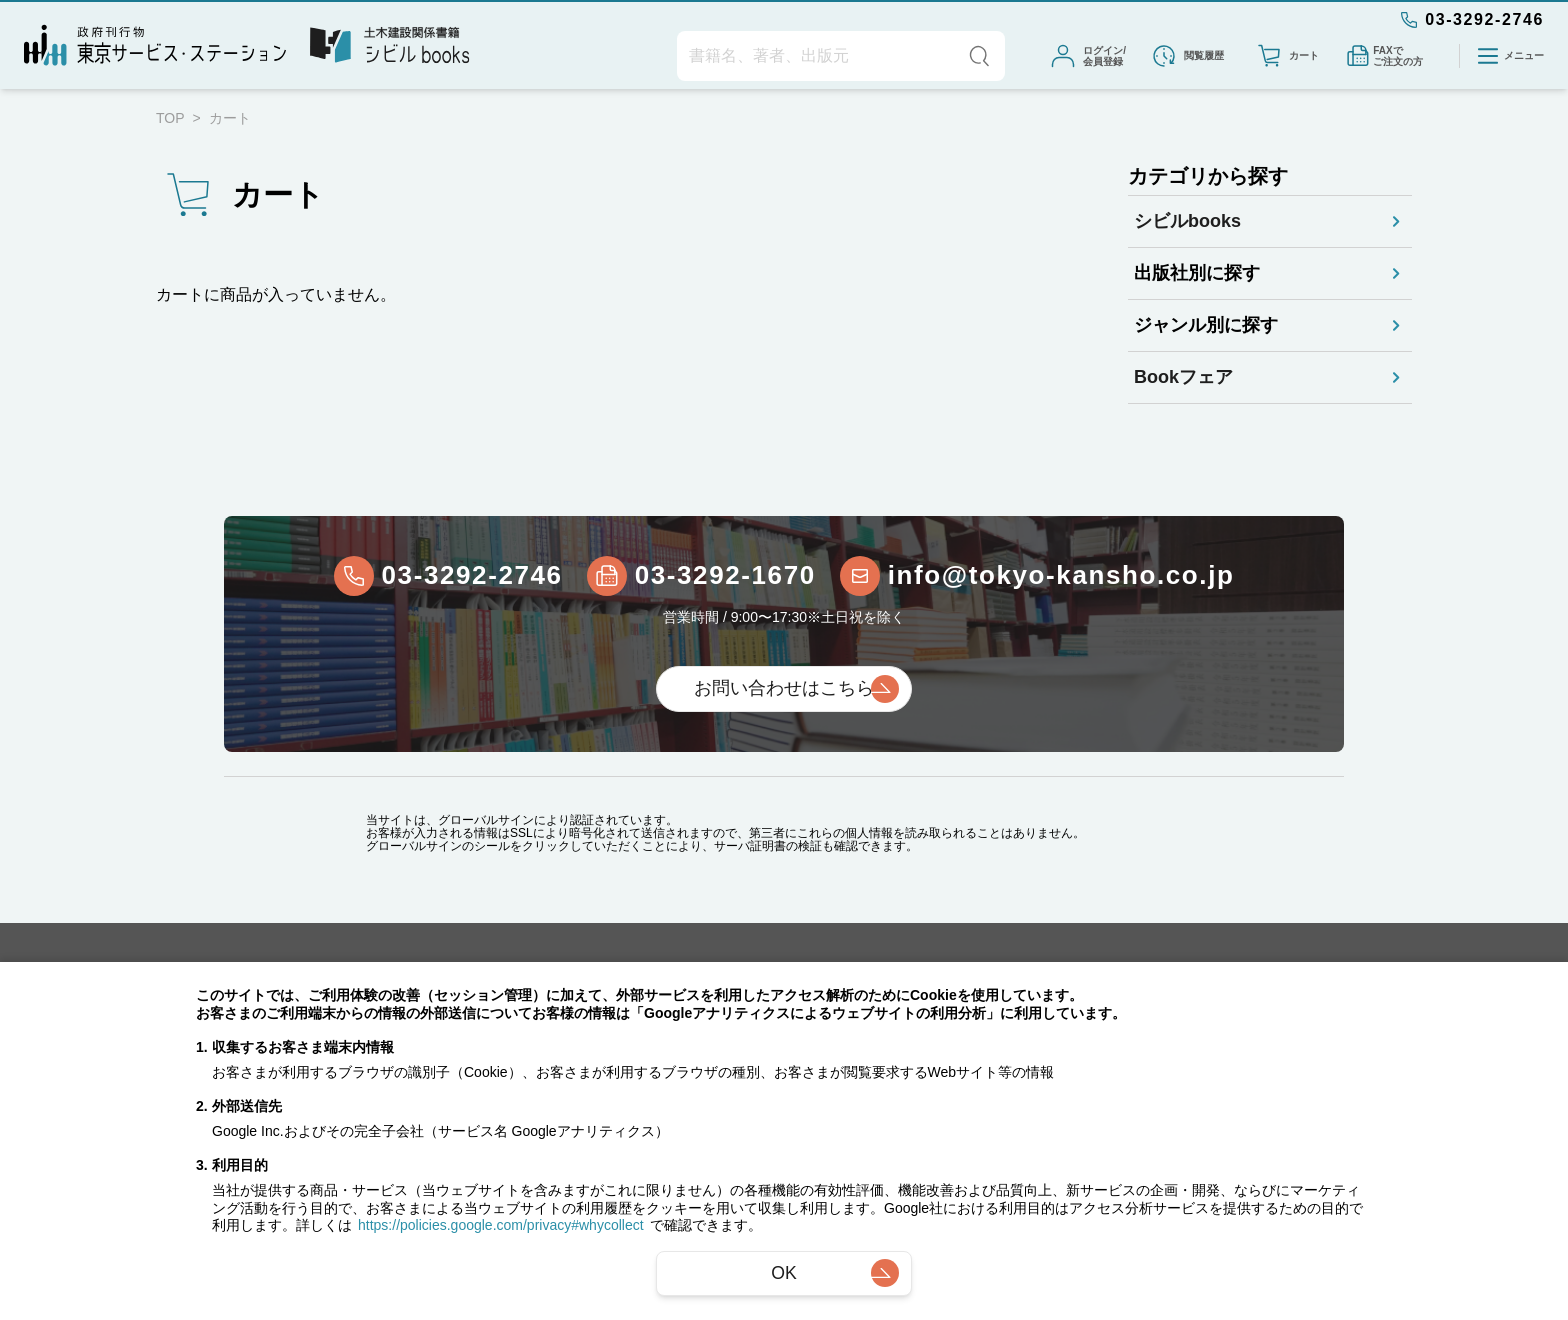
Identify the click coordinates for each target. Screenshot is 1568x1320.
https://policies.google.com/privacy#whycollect (501, 1227)
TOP (170, 118)
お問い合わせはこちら (784, 688)
